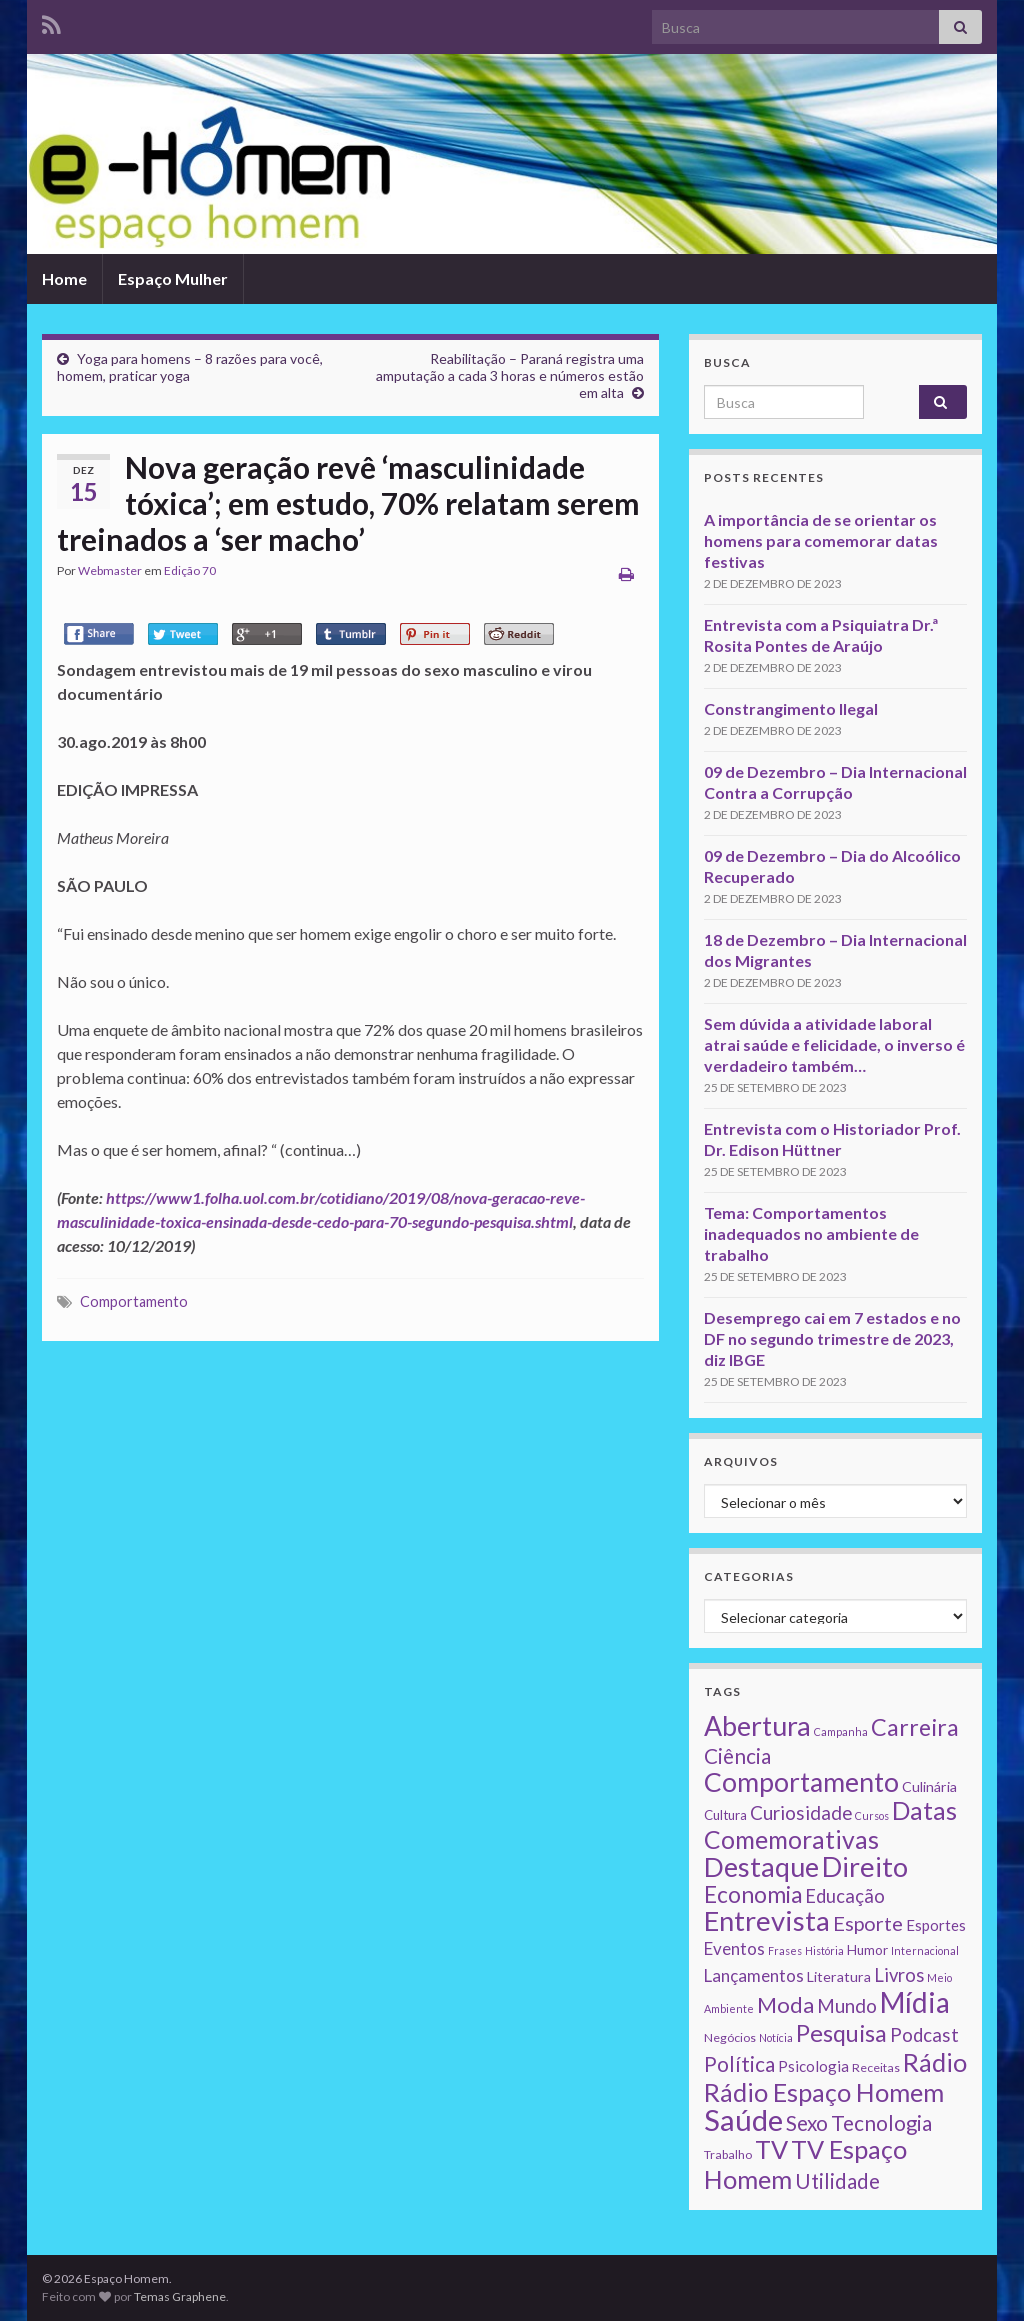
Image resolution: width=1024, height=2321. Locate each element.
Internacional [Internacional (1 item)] (925, 1950)
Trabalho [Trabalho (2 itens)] (728, 2154)
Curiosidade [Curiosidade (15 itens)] (801, 1812)
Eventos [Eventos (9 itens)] (734, 1948)
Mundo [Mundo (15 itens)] (847, 2005)
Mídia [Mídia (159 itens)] (915, 2002)
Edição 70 (190, 570)
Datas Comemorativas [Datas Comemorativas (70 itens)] (830, 1825)
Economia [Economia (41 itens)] (753, 1894)
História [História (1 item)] (824, 1950)
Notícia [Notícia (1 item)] (776, 2037)
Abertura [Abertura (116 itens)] (757, 1726)
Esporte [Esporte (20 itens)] (868, 1923)
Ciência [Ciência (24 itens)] (737, 1756)
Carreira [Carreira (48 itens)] (915, 1727)
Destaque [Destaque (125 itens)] (761, 1866)
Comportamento (134, 1301)
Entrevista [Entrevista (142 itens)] (767, 1920)
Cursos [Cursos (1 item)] (872, 1815)
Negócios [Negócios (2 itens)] (730, 2037)
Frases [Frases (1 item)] (785, 1950)
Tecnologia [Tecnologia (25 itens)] (881, 2123)
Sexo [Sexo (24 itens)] (807, 2123)
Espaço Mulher (173, 278)
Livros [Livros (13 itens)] (899, 1975)
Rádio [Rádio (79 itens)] (935, 2062)
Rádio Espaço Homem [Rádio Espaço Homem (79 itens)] (824, 2092)
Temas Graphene (180, 2296)
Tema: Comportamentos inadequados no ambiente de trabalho (811, 1233)
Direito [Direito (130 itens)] (865, 1866)
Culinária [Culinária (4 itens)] (929, 1786)
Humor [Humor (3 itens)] (867, 1950)
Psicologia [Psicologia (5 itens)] (813, 2066)
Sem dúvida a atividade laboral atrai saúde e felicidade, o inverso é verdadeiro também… (834, 1044)
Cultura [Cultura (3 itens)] (725, 1815)
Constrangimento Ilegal (791, 708)
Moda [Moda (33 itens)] (785, 2004)
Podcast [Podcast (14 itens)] (924, 2035)
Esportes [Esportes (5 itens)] (936, 1925)
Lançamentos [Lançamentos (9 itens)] (754, 1975)
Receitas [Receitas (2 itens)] (876, 2067)
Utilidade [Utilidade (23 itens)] (837, 2181)
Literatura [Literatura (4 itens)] (839, 1976)
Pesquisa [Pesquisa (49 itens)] (841, 2033)
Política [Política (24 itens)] (739, 2064)
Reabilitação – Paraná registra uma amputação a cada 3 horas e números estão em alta (510, 375)
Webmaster (110, 570)
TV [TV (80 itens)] (771, 2149)
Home (64, 278)
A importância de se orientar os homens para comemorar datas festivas (821, 540)
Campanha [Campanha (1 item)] (841, 1731)
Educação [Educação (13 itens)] (845, 1896)
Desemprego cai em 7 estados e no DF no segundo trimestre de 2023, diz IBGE (832, 1338)
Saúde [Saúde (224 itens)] (743, 2119)
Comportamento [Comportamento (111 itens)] (801, 1782)
